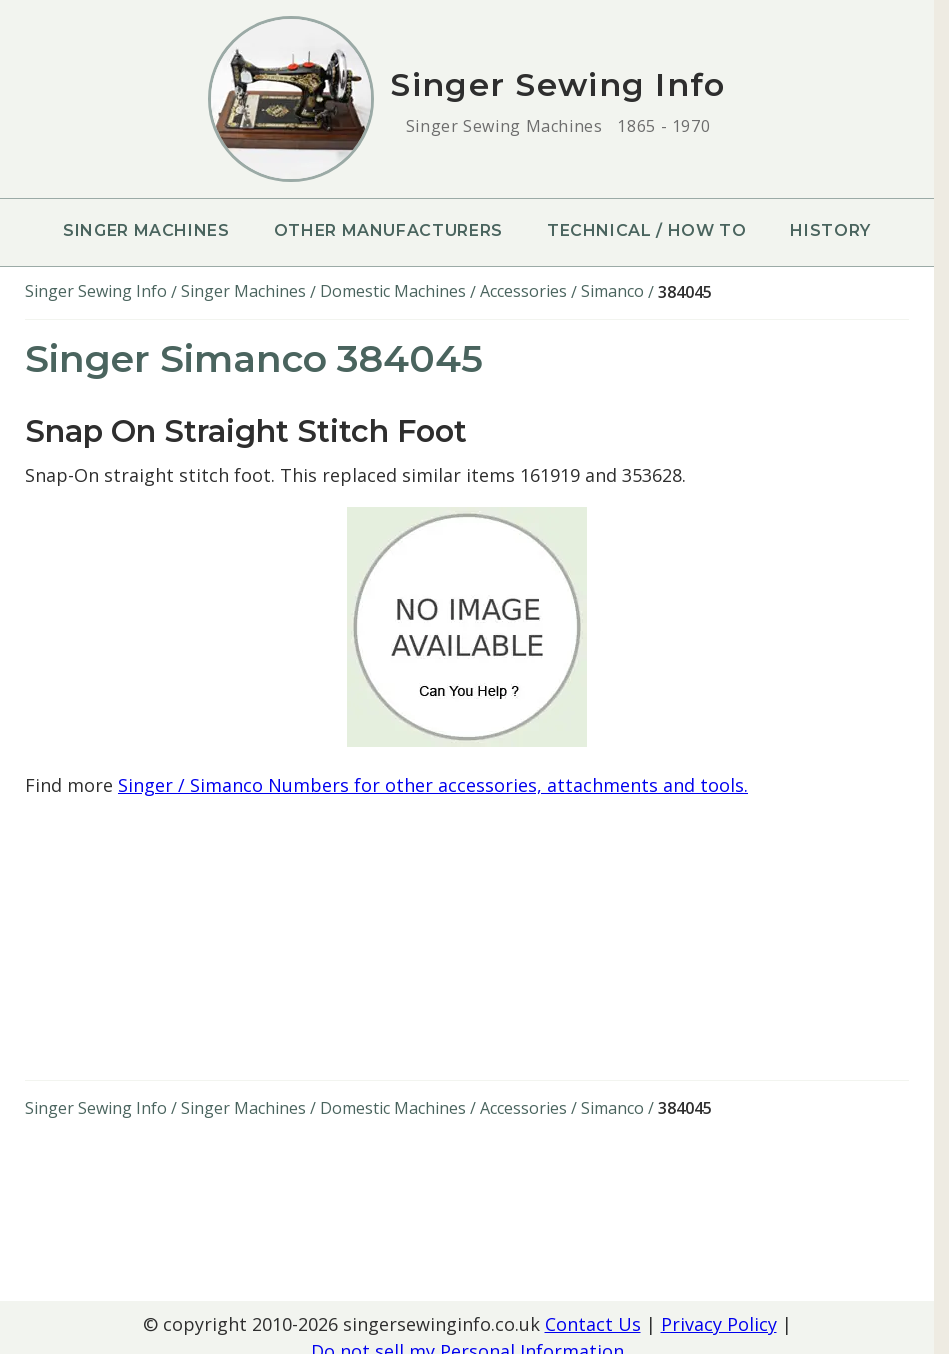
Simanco (612, 291)
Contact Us (593, 1324)
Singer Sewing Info (96, 291)
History (830, 230)
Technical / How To (647, 230)
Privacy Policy (719, 1324)
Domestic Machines (393, 291)
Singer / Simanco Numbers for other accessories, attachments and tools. (433, 785)
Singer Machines (146, 230)
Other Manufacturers (388, 230)
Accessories (523, 291)
